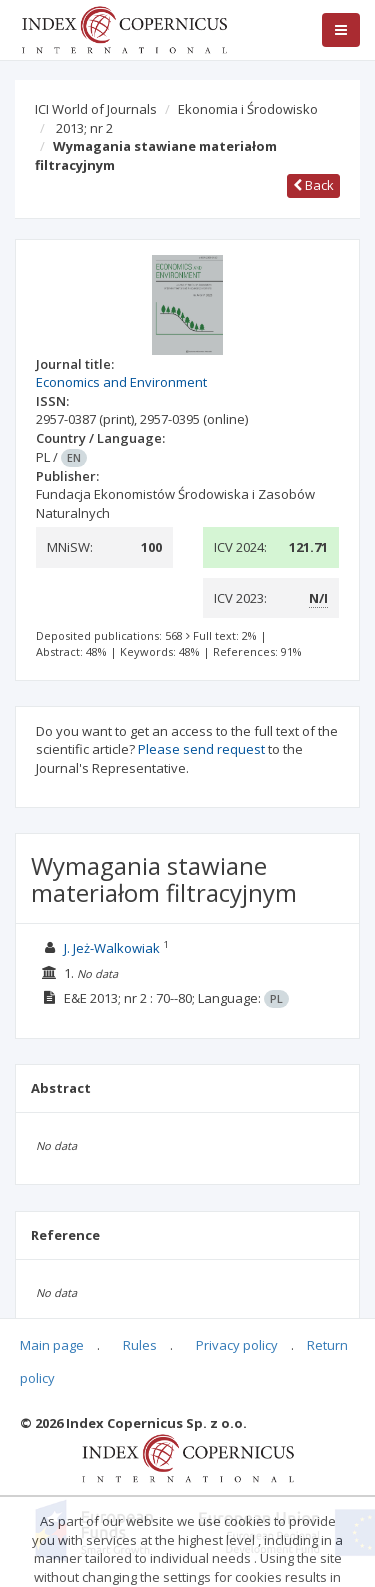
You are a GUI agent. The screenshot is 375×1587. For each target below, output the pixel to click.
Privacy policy (237, 1345)
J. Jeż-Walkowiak (112, 948)
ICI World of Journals (96, 109)
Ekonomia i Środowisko (248, 109)
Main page (52, 1345)
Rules (140, 1345)
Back (313, 185)
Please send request (201, 749)
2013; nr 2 (84, 128)
